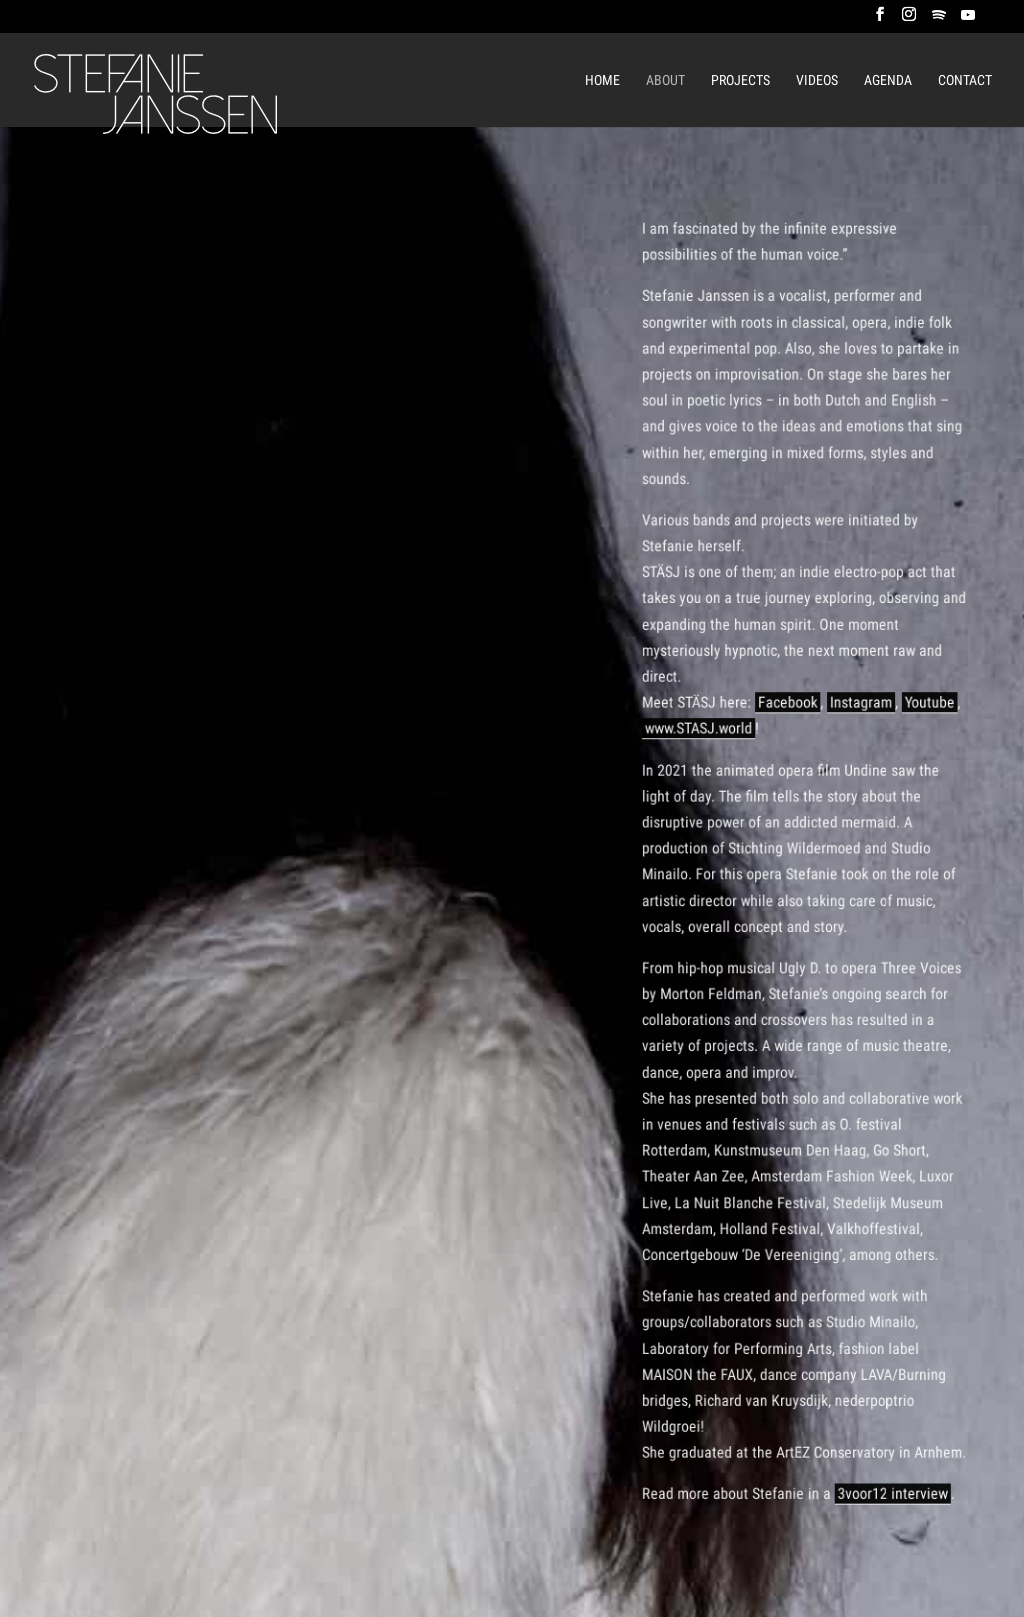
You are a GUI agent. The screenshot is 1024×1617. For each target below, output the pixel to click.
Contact (965, 80)
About (665, 80)
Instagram (857, 714)
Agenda (888, 80)
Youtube (921, 714)
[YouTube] (968, 20)
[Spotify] (939, 20)
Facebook (789, 714)
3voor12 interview (886, 1453)
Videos (817, 80)
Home (602, 80)
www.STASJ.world (705, 739)
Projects (740, 80)
